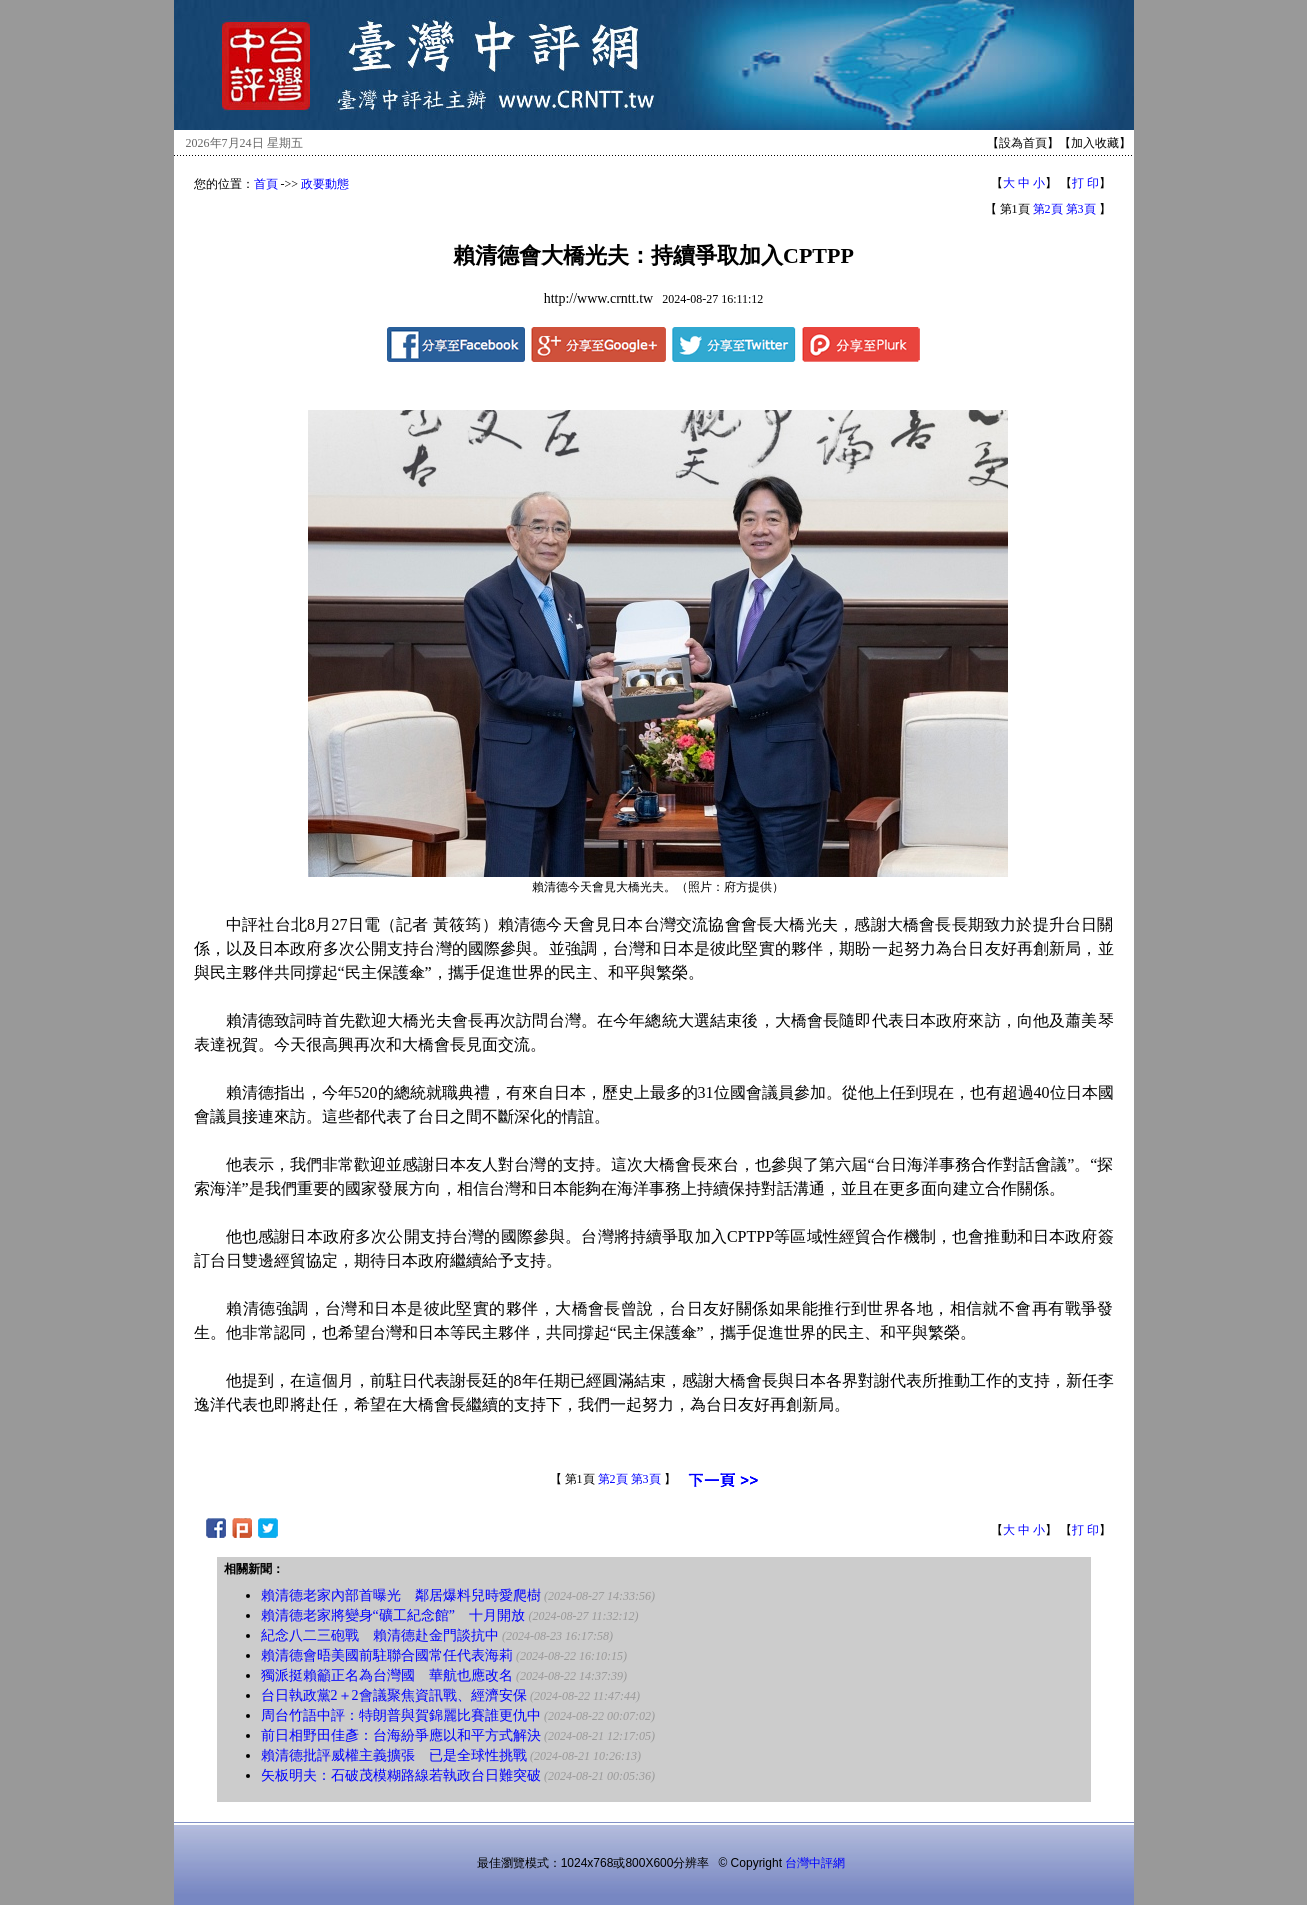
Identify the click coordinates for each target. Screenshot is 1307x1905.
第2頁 (1048, 209)
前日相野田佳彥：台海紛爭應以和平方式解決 (401, 1735)
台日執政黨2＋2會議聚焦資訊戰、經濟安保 (394, 1695)
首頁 (266, 184)
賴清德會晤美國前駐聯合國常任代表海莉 (387, 1655)
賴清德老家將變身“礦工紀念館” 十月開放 (393, 1615)
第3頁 (1081, 209)
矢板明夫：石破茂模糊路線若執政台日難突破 (401, 1775)
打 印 (1085, 183)
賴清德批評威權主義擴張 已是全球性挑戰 (394, 1755)
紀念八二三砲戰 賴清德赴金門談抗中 (380, 1635)
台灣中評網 (815, 1863)
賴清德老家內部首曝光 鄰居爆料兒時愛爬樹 (401, 1595)
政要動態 (325, 184)
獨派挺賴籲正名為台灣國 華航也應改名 (387, 1675)
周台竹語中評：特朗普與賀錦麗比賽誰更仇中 (401, 1715)
